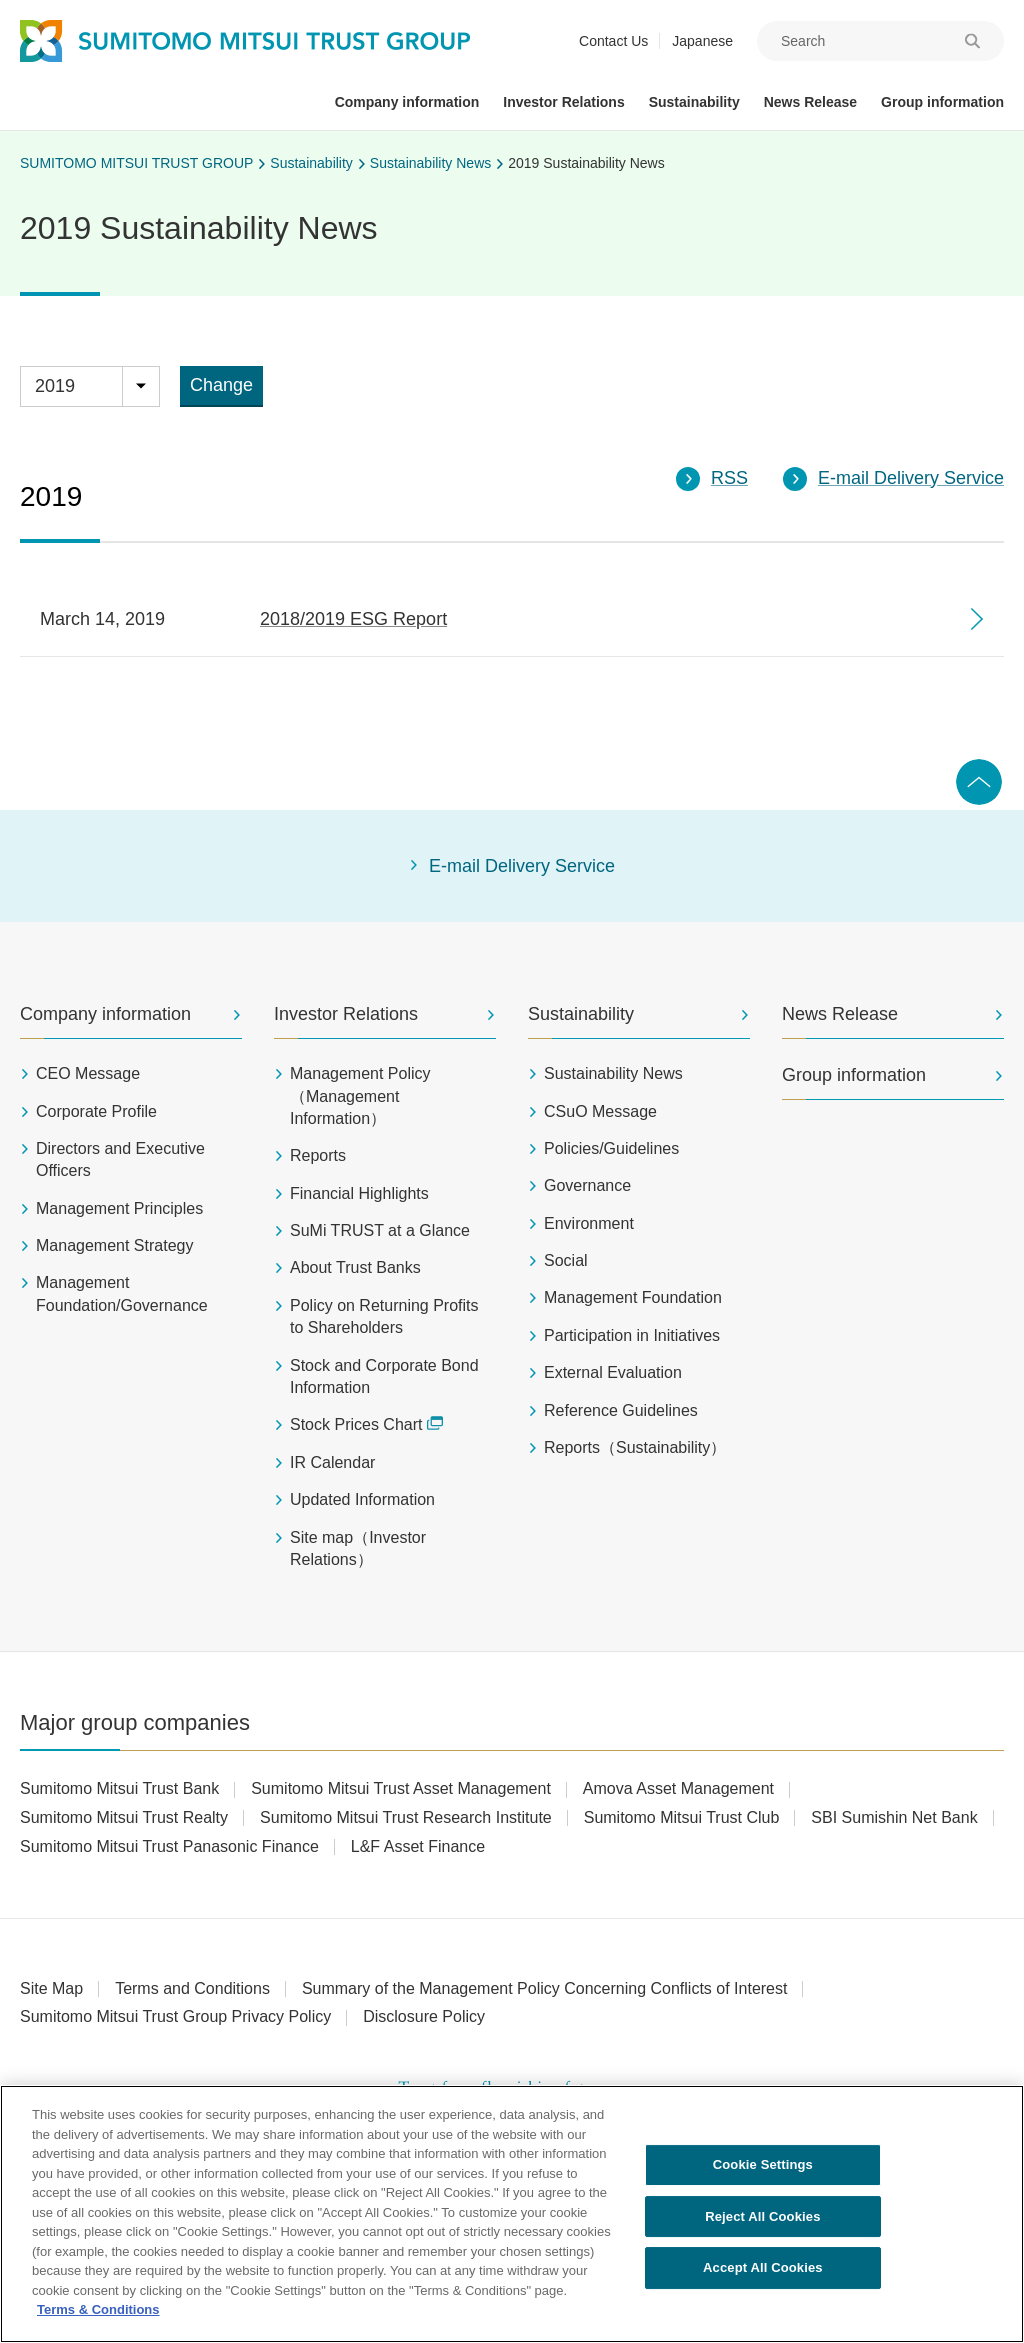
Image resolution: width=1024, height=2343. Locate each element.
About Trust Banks (355, 1267)
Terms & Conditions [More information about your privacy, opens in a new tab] (98, 2316)
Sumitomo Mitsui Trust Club (682, 1817)
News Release (840, 1014)
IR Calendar (332, 1462)
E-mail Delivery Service (522, 866)
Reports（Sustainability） (635, 1447)
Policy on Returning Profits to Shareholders (384, 1316)
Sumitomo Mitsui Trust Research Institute (406, 1817)
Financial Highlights (359, 1193)
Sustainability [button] (694, 102)
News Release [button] (810, 102)
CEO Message (88, 1073)
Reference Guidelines (621, 1410)
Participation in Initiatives (632, 1335)
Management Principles (119, 1208)
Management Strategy (114, 1245)
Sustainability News (430, 163)
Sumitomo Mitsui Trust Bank (119, 1788)
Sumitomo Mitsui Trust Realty (124, 1817)
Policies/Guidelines (611, 1148)
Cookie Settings (763, 2170)
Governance (587, 1185)
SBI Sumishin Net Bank (894, 1817)
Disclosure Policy (424, 2016)
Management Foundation (633, 1297)
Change (221, 385)
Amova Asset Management (678, 1788)
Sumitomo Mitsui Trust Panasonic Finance (169, 1846)
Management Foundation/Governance (122, 1293)
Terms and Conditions (192, 1988)
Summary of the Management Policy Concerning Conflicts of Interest (545, 1988)
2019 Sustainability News (586, 163)
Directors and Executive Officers (120, 1159)
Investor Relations (346, 1014)
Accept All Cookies (763, 2274)
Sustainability (311, 163)
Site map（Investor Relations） (358, 1548)
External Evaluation (613, 1372)
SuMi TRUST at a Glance (380, 1230)
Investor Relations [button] (563, 102)
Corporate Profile (96, 1111)
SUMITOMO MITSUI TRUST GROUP (136, 163)
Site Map (51, 1988)
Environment (589, 1223)
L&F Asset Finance (418, 1846)
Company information (105, 1014)
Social (566, 1260)
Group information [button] (942, 102)
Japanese (702, 41)
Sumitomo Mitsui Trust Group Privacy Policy (175, 2016)
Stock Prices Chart (366, 1424)
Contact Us (613, 41)
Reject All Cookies (762, 2222)
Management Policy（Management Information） (360, 1096)
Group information (854, 1075)
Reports (318, 1155)
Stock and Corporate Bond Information (384, 1376)
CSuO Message (600, 1111)
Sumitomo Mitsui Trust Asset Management (401, 1788)
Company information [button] (407, 102)
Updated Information (362, 1499)
